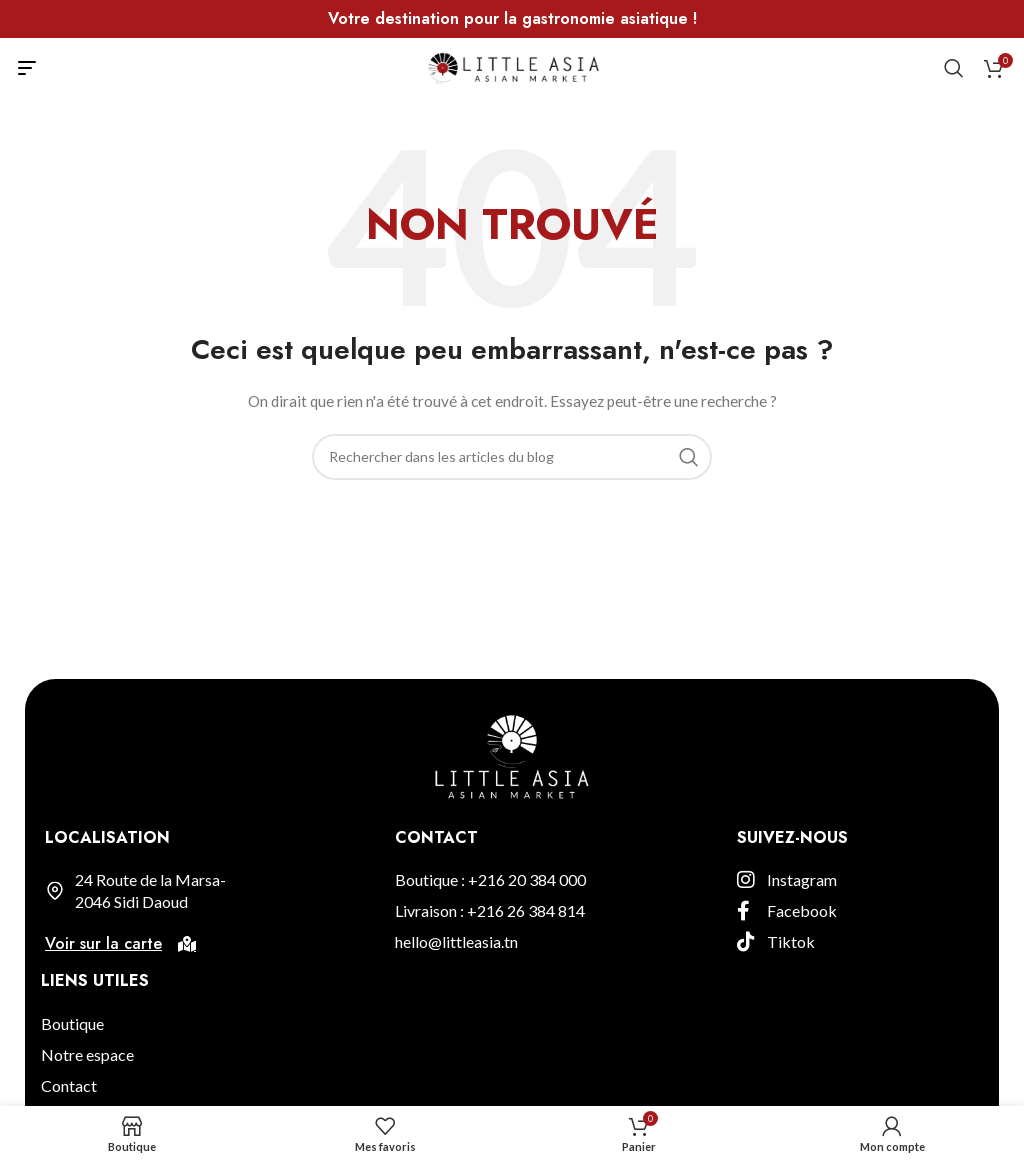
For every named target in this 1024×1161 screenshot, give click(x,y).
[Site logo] (512, 66)
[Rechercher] (954, 68)
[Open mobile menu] (27, 68)
